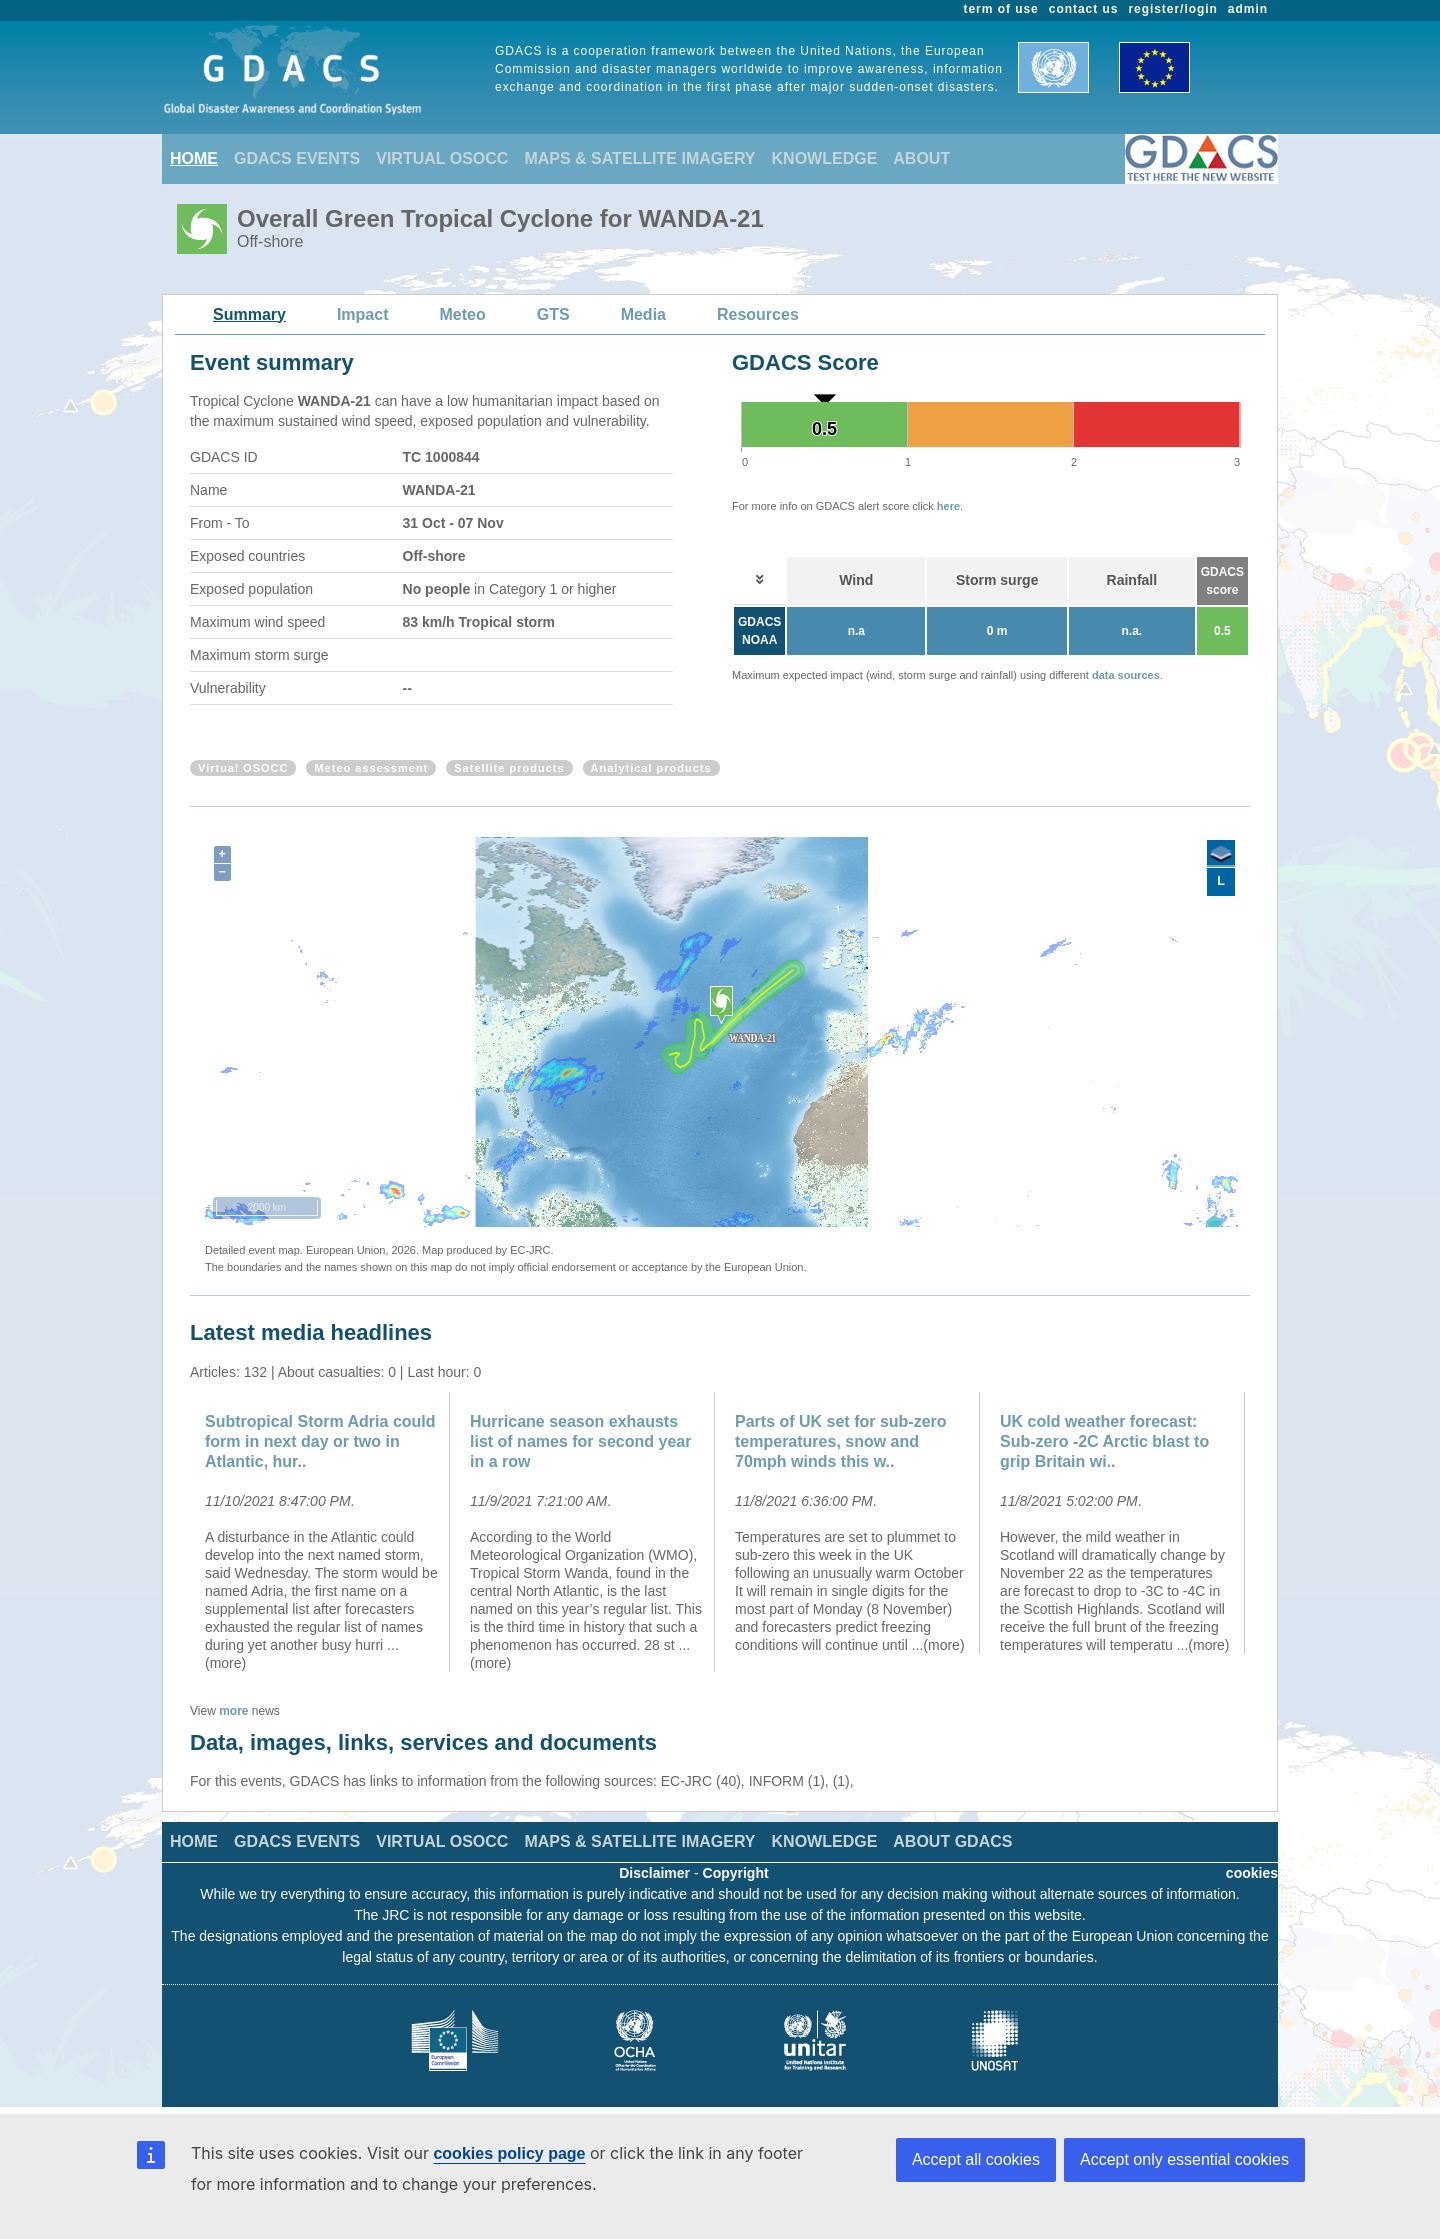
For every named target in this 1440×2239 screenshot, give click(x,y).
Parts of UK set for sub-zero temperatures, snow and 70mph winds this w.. (841, 1441)
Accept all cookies (976, 2159)
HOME (194, 158)
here (948, 506)
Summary (249, 314)
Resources (758, 314)
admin (1248, 9)
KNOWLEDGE (825, 158)
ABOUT (921, 158)
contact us (1084, 9)
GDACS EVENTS (297, 158)
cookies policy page (509, 2153)
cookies (1252, 1873)
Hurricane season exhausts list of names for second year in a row (580, 1441)
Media (643, 314)
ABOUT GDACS (952, 1841)
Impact (363, 314)
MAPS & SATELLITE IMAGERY (639, 158)
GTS (553, 314)
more (233, 1711)
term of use (1001, 9)
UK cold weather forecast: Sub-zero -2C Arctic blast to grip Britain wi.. (1104, 1441)
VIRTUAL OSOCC (442, 158)
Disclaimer (654, 1873)
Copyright (736, 1873)
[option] (322, 1532)
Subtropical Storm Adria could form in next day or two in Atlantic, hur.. (320, 1441)
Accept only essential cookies (1184, 2159)
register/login (1172, 9)
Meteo (463, 314)
